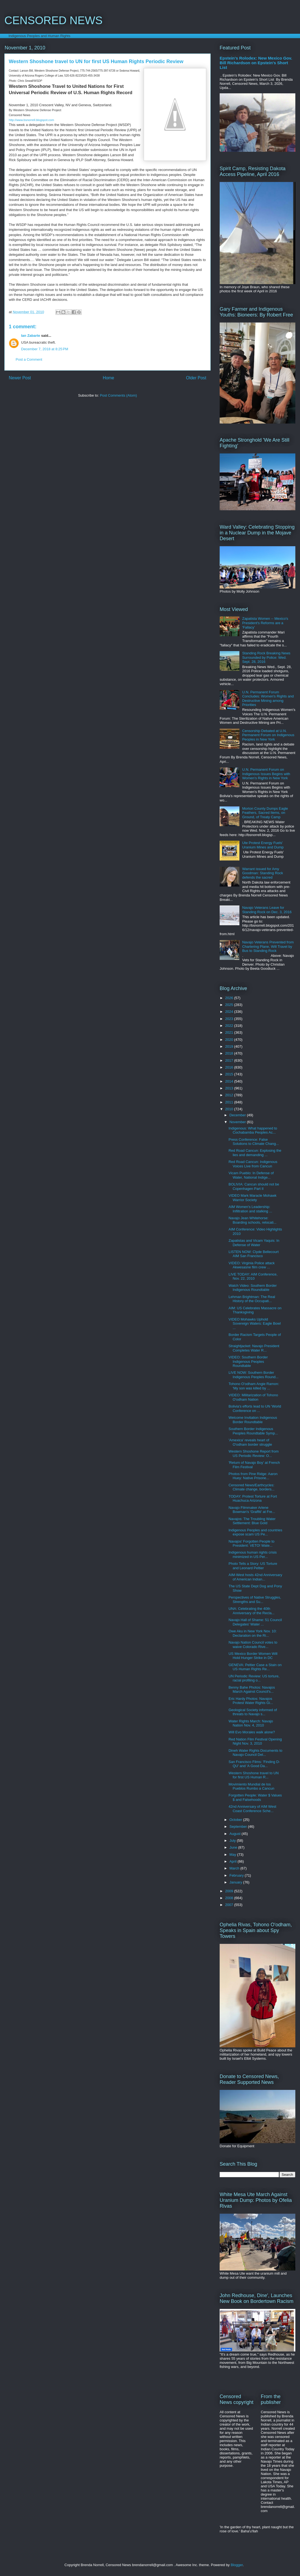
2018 (229, 1053)
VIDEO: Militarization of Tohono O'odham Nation (253, 1397)
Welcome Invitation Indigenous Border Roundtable (252, 1419)
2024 (229, 1012)
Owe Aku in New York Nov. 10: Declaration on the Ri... (252, 1633)
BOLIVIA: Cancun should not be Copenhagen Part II (253, 1186)
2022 (229, 1026)
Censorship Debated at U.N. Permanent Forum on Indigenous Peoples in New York (268, 735)
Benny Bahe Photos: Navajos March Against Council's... (251, 1689)
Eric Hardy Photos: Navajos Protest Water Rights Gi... (250, 1701)
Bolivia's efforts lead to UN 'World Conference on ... (254, 1408)
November (238, 1122)
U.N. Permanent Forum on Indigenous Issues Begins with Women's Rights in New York (266, 773)
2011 (229, 1102)
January (236, 1882)
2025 (229, 1005)
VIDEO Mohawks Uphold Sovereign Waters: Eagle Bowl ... (254, 1323)
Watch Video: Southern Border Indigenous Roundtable (252, 1287)
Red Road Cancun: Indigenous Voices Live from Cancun (252, 1164)
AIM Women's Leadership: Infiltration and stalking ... (250, 1209)
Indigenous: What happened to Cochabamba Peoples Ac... (252, 1130)
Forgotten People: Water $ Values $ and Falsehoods (255, 1797)
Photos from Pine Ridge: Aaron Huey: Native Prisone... (253, 1476)
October (236, 1820)
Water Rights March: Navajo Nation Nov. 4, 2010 (250, 1723)
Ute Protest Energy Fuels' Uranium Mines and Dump (263, 845)
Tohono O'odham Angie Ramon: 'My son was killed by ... (253, 1386)
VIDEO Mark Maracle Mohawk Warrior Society (252, 1197)
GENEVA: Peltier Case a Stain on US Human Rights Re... (254, 1667)
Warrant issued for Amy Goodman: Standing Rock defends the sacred (262, 873)
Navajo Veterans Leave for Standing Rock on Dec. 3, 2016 (266, 910)
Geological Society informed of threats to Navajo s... (252, 1712)
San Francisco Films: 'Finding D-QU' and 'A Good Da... (254, 1764)
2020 (229, 1040)
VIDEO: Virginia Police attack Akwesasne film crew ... (251, 1265)
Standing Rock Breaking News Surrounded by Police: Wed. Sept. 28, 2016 (266, 657)
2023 (229, 1019)
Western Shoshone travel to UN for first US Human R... (253, 1775)
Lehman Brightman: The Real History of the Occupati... (251, 1299)
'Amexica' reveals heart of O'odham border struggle (250, 1442)
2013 (229, 1088)
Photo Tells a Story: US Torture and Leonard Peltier (252, 1566)
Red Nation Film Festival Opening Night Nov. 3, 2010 (255, 1741)
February (237, 1875)
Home (108, 377)
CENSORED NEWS (53, 20)
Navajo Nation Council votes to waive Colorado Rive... (252, 1644)
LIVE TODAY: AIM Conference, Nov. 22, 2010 (252, 1276)
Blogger (237, 2565)
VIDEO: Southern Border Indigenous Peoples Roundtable (248, 1361)
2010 (229, 1109)
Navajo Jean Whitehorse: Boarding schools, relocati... (252, 1220)
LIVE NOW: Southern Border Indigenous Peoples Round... (253, 1374)
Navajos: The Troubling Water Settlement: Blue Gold (251, 1521)
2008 (229, 1898)
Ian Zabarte (30, 335)
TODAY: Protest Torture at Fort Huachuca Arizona (252, 1498)
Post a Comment (29, 359)
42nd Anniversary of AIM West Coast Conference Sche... (252, 1808)
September (239, 1826)
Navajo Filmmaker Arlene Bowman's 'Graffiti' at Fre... (251, 1510)
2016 (229, 1067)
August (236, 1834)
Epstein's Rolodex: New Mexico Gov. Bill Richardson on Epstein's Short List (256, 63)
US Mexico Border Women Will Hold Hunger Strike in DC (252, 1656)
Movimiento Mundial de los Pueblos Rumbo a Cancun (251, 1786)
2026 (229, 998)
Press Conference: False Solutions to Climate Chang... (253, 1141)
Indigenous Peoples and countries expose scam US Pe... (255, 1532)
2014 (229, 1081)
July (233, 1840)
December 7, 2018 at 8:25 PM (44, 349)
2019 (229, 1046)
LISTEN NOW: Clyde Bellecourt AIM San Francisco (253, 1254)
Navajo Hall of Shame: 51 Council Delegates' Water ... (255, 1622)
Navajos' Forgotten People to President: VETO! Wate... (251, 1543)
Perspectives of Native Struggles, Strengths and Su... (254, 1599)
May (233, 1854)
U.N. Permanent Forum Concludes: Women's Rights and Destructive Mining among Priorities (268, 698)
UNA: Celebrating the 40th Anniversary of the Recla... (251, 1611)
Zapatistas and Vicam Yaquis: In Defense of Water (253, 1242)
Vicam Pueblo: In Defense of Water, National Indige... (251, 1175)
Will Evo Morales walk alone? (251, 1732)
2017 (229, 1060)
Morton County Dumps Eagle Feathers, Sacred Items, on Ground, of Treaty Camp (265, 812)
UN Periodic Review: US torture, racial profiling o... (253, 1678)
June (234, 1847)
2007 (229, 1905)
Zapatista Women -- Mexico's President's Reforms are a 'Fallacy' (265, 622)
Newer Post (20, 377)
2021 (229, 1032)
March (235, 1868)
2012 (229, 1095)
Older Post (196, 377)
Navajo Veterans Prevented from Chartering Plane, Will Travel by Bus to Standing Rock (268, 946)
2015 (229, 1074)
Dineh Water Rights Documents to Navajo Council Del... (255, 1752)
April (234, 1861)
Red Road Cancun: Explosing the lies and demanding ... (254, 1152)
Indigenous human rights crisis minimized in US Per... (252, 1554)
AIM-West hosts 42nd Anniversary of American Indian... (255, 1577)
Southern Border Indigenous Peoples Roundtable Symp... (253, 1431)
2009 (229, 1891)
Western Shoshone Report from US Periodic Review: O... (253, 1453)
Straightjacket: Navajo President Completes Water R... (253, 1348)
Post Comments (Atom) (118, 395)
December (238, 1115)
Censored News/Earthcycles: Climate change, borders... (251, 1487)
